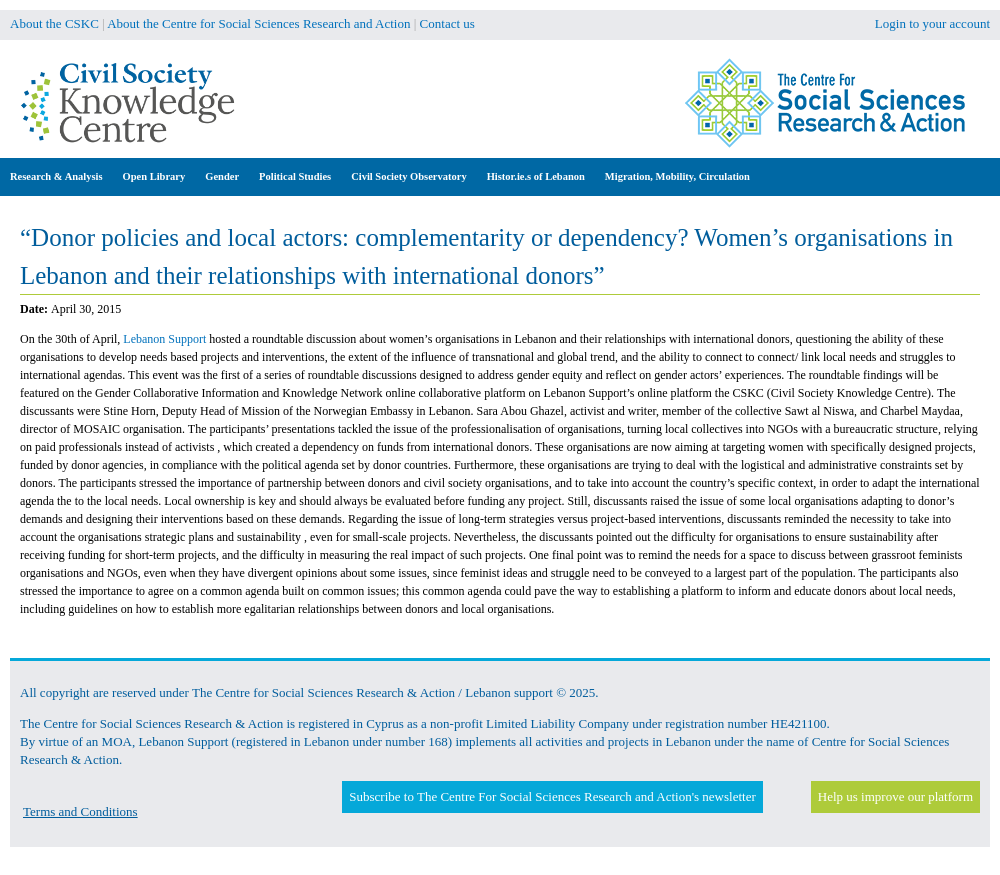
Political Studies (295, 176)
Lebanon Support (166, 339)
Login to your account (932, 23)
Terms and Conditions (80, 811)
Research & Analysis (56, 176)
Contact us (447, 23)
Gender (222, 176)
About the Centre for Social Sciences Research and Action (258, 23)
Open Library (154, 176)
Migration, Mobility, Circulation (677, 176)
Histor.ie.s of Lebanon (536, 176)
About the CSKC (54, 23)
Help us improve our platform (895, 796)
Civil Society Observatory (408, 176)
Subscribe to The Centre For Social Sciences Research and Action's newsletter (552, 796)
